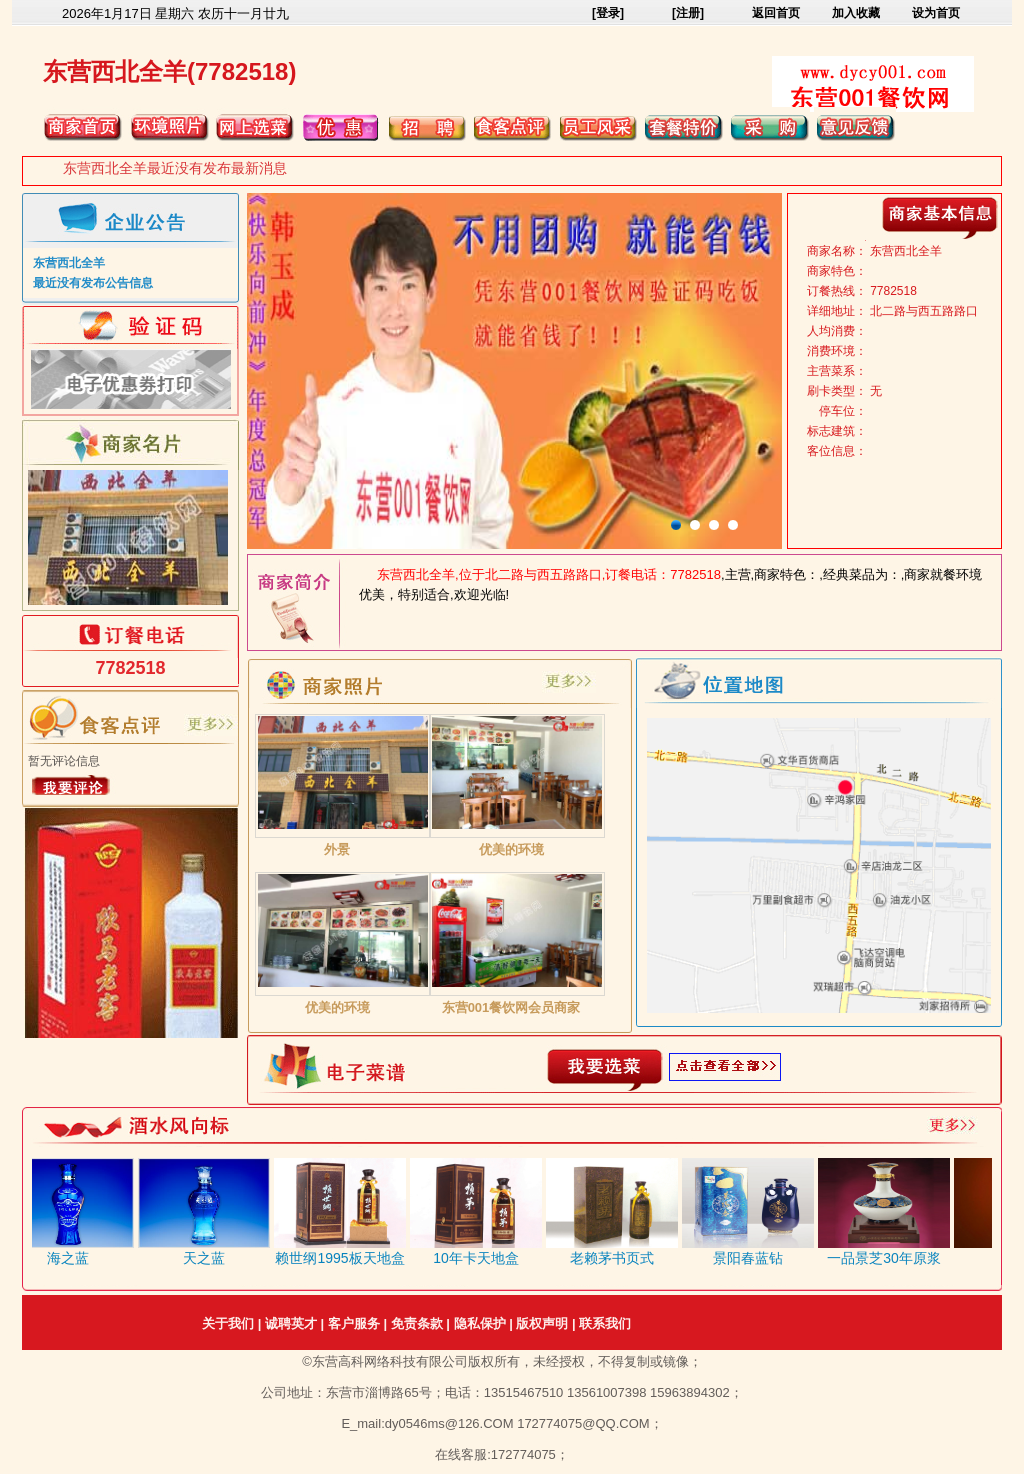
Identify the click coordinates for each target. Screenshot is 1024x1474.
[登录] (608, 13)
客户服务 (354, 1323)
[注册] (688, 13)
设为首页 (936, 13)
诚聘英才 (291, 1323)
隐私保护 (480, 1323)
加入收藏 (856, 13)
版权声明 (542, 1323)
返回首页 (776, 13)
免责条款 (417, 1323)
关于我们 (228, 1323)
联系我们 (605, 1323)
